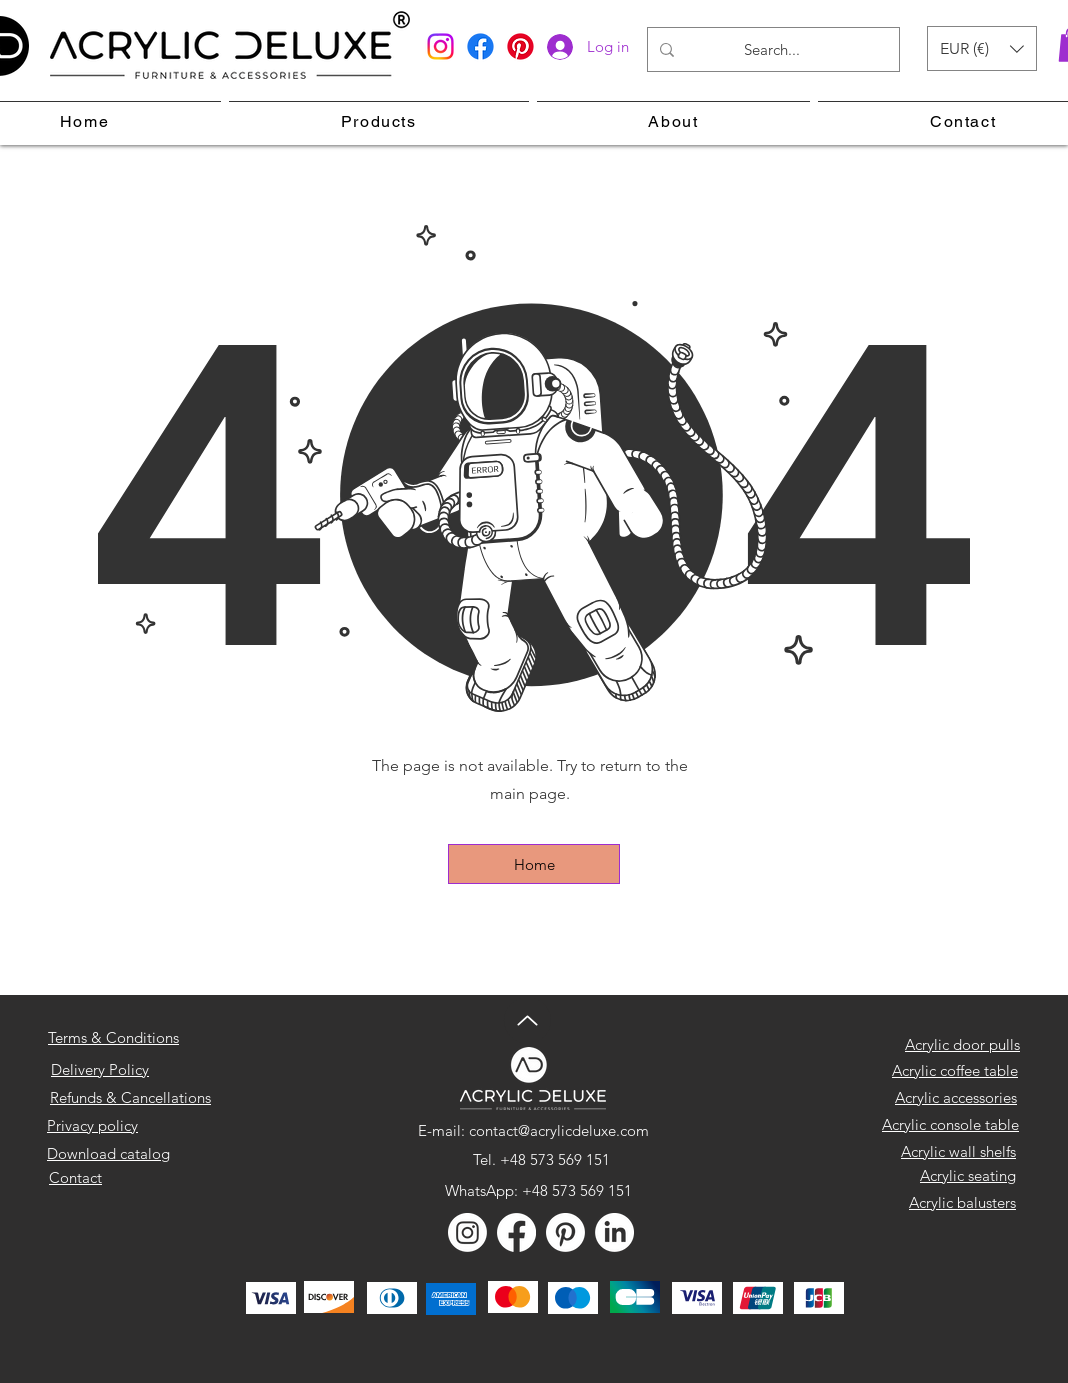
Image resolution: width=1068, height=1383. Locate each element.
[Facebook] (480, 46)
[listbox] (982, 48)
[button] (982, 48)
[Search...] (771, 49)
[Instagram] (440, 46)
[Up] (527, 1020)
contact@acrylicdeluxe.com (559, 1130)
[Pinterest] (520, 46)
